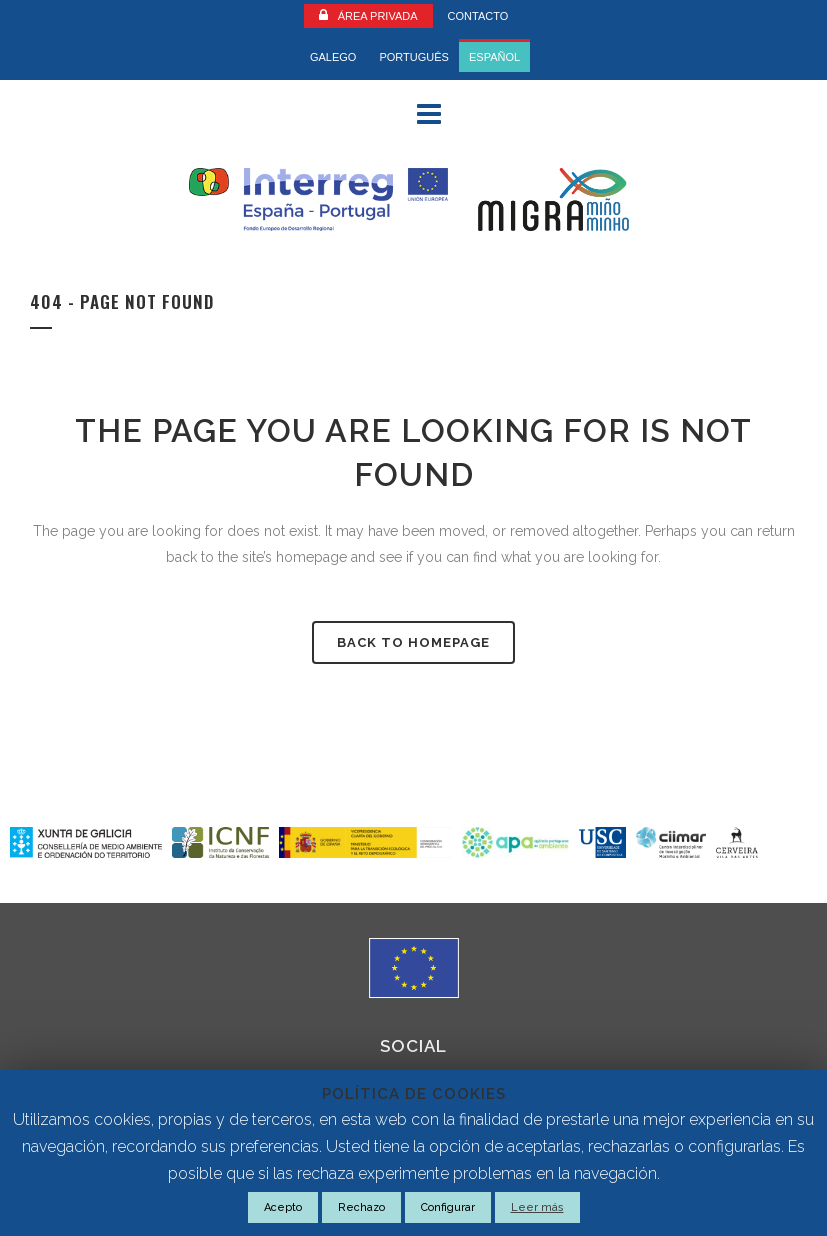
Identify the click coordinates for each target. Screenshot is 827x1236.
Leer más (537, 1207)
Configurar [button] (448, 1207)
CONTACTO (478, 16)
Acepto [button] (283, 1207)
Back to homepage (413, 642)
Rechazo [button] (361, 1207)
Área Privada (378, 16)
